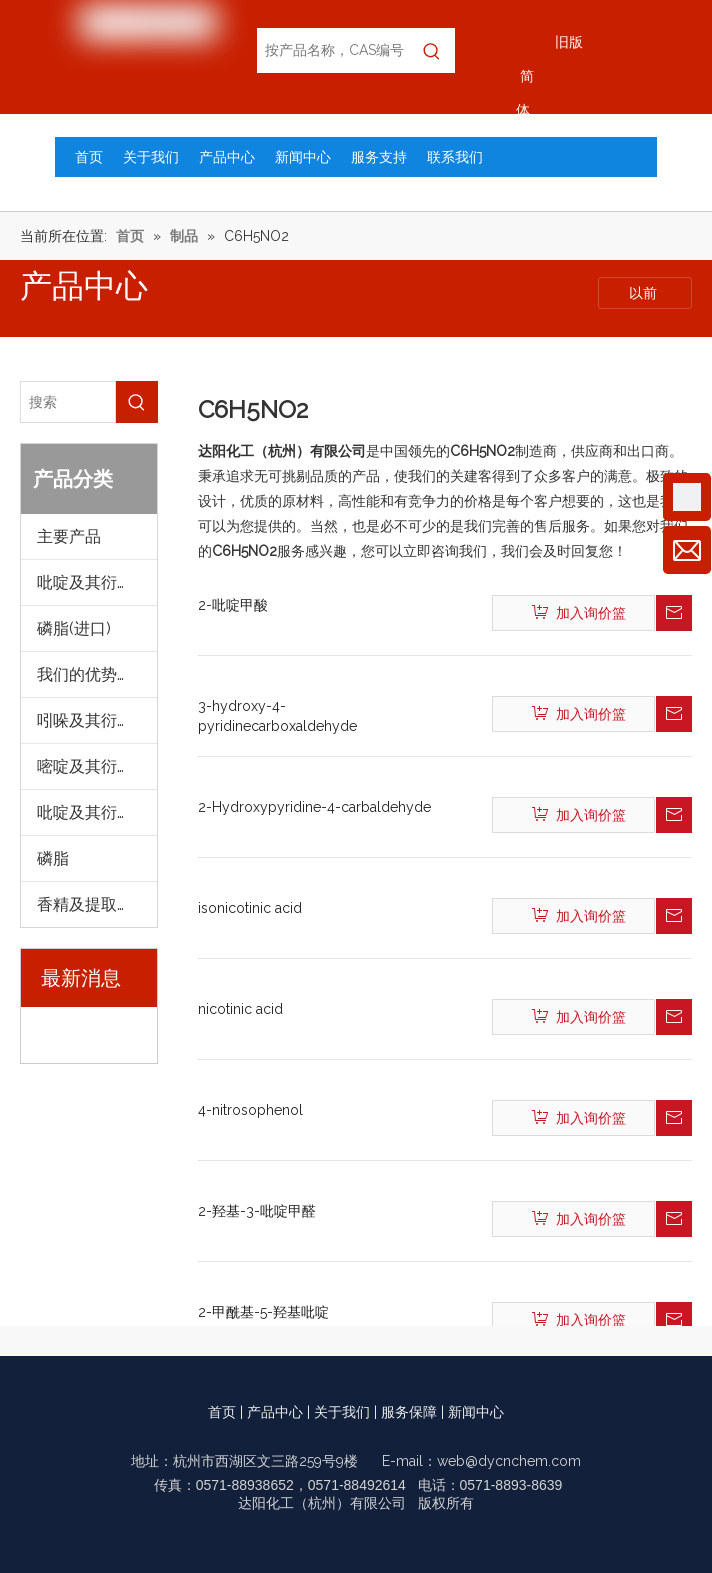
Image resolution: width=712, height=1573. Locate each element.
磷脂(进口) (74, 628)
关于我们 (342, 1412)
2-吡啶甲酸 (233, 605)
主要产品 (69, 536)
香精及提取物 (85, 904)
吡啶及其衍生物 (93, 582)
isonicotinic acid (250, 908)
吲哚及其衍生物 (93, 720)
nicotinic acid (240, 1009)
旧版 (569, 42)
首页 (222, 1412)
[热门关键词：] (432, 50)
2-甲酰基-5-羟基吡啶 (263, 1312)
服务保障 (409, 1412)
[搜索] (68, 402)
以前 (645, 293)
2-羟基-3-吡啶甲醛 (257, 1211)
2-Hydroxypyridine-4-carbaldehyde (314, 807)
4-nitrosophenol (250, 1110)
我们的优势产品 (93, 674)
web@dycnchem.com (509, 1461)
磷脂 (53, 858)
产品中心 (275, 1412)
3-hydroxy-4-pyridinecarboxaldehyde (277, 716)
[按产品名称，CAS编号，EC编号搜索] (333, 50)
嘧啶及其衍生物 (93, 766)
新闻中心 (476, 1412)
